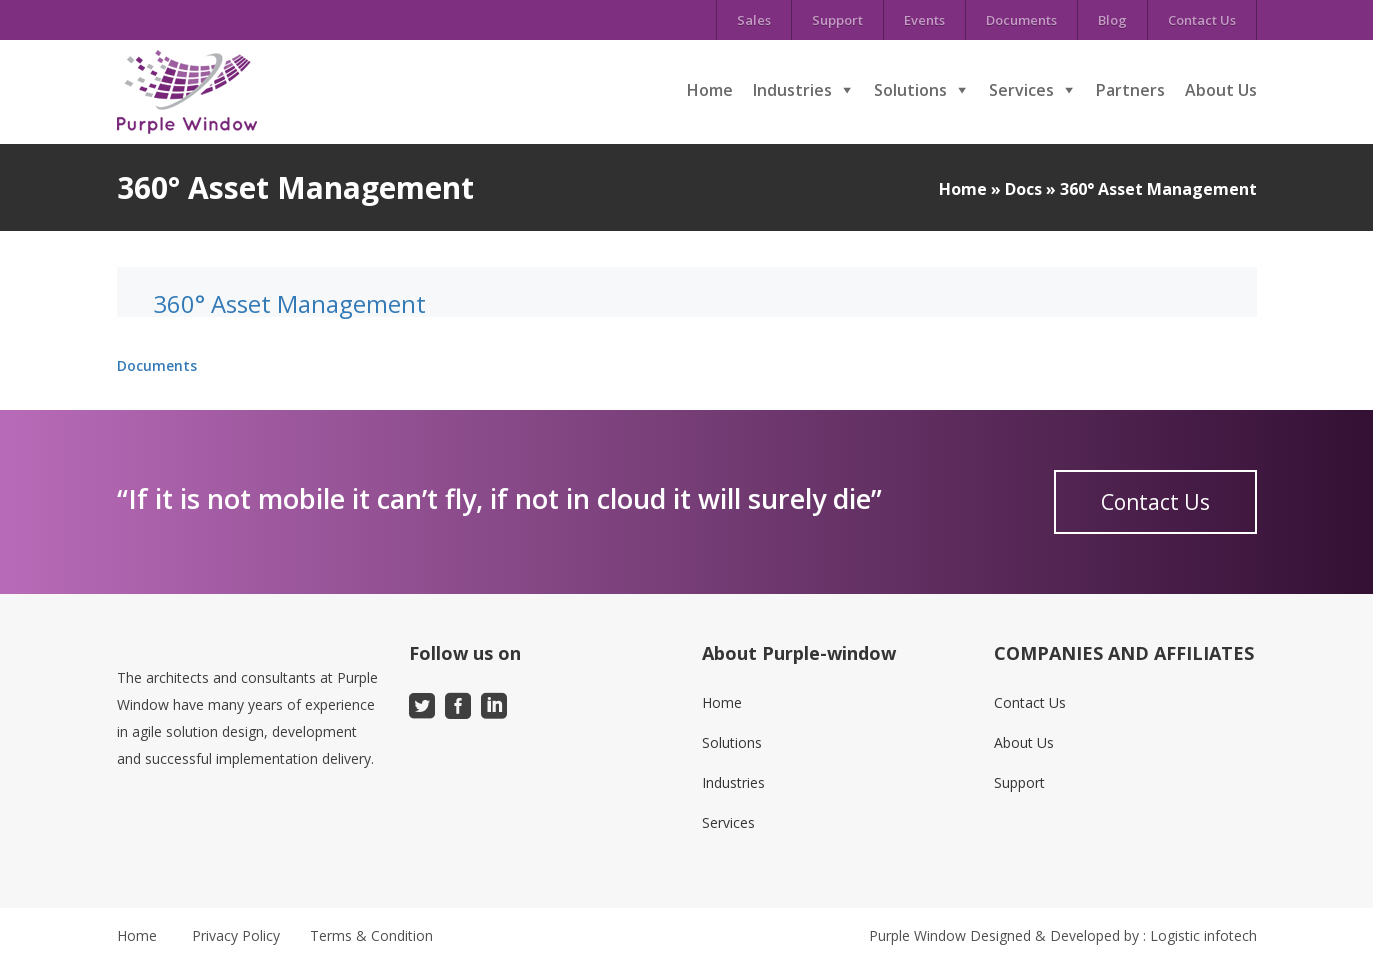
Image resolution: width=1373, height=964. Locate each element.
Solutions (910, 90)
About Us (1221, 90)
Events (924, 20)
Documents (1021, 20)
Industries (792, 90)
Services (1021, 90)
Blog (1112, 20)
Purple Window (917, 935)
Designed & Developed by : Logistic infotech (1113, 935)
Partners (1130, 90)
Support (837, 20)
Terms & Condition (371, 935)
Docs (1023, 189)
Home (710, 90)
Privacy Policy (236, 935)
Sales (754, 20)
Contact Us (1202, 20)
